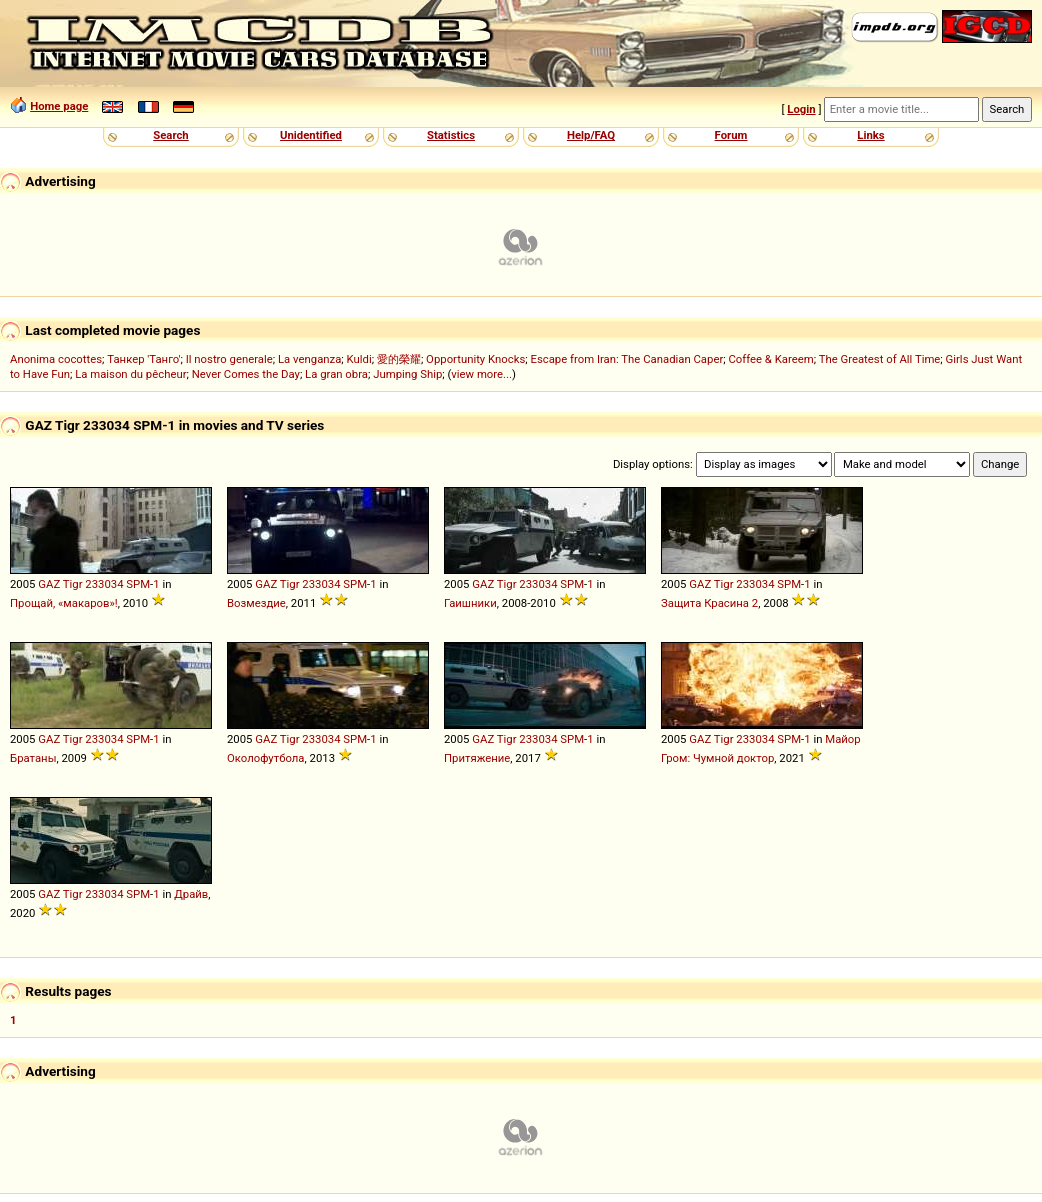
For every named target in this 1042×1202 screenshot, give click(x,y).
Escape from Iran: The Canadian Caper (626, 359)
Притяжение (477, 758)
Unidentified (311, 135)
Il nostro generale (229, 359)
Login (801, 109)
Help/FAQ (591, 135)
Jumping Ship (407, 374)
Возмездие (256, 603)
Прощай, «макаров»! (64, 603)
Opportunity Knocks (475, 359)
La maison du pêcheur (130, 374)
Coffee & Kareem (770, 359)
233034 (104, 584)
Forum (731, 135)
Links (870, 135)
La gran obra (336, 374)
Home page (59, 106)
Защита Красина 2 (709, 603)
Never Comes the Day (246, 374)
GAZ (49, 584)
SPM (138, 584)
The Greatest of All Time (880, 359)
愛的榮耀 (399, 359)
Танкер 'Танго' (143, 359)
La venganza (309, 359)
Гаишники (470, 603)
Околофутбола (266, 758)
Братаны (33, 758)
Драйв (191, 894)
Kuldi (359, 359)
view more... (481, 374)
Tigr (73, 584)
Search (170, 135)
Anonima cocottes (56, 359)
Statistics (451, 135)
